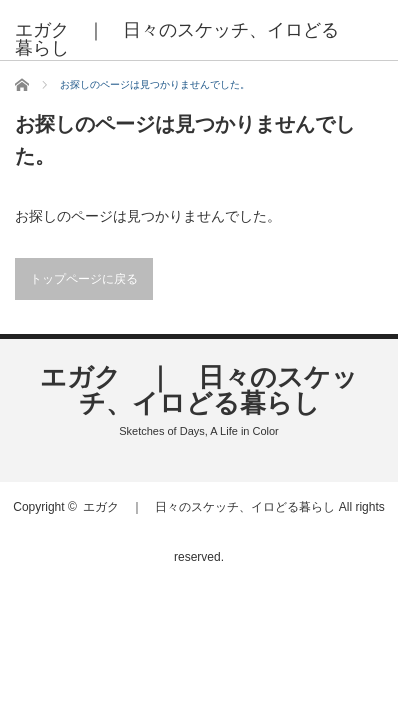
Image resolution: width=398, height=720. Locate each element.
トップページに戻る (84, 279)
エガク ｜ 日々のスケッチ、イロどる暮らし (177, 39)
